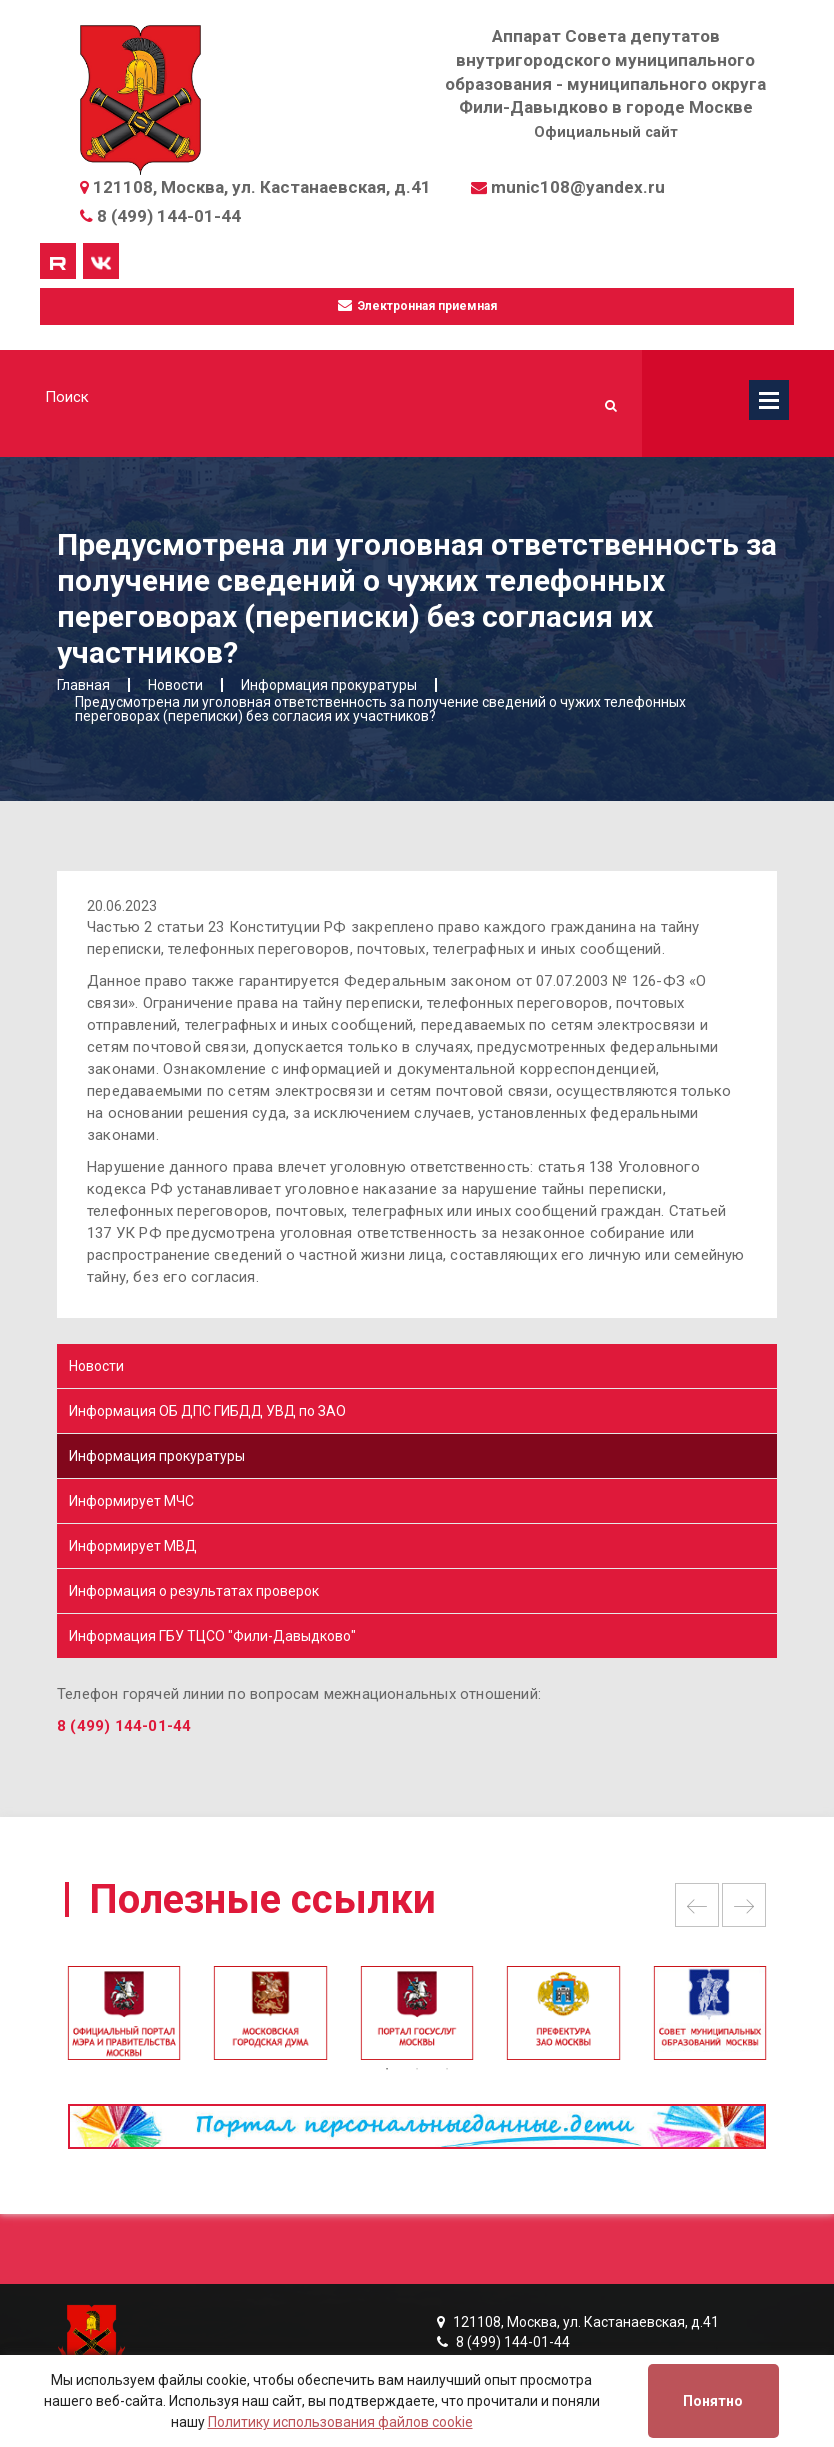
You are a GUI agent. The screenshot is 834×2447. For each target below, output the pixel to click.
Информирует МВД (133, 1546)
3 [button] (447, 2069)
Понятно (713, 2401)
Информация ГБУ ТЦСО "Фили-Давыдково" (212, 1636)
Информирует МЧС (131, 1501)
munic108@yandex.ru (578, 187)
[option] (417, 2022)
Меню (769, 400)
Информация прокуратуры (157, 1456)
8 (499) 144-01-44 (169, 216)
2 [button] (417, 2069)
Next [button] (744, 1905)
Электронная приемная (417, 305)
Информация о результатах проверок (194, 1591)
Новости (96, 1366)
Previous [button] (697, 1905)
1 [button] (387, 2069)
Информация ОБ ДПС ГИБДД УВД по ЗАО (207, 1411)
